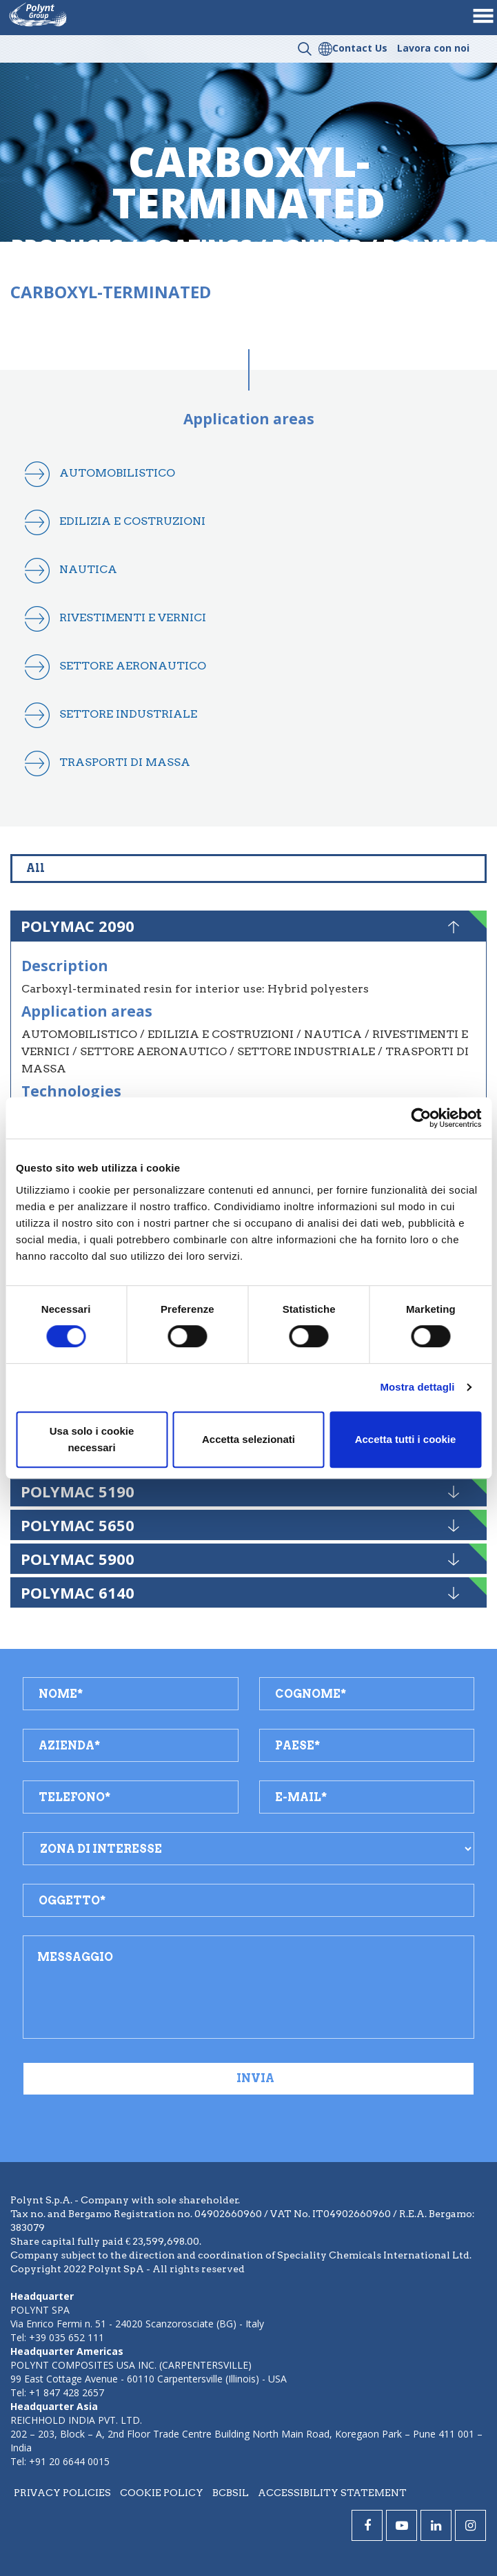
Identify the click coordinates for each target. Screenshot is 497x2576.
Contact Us (359, 47)
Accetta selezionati (248, 1439)
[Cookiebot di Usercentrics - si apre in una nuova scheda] (421, 1118)
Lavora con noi (433, 47)
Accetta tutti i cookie (405, 1439)
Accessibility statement (332, 2492)
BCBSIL (230, 2492)
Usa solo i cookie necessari (92, 1439)
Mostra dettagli (417, 1387)
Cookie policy (161, 2492)
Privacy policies (62, 2492)
